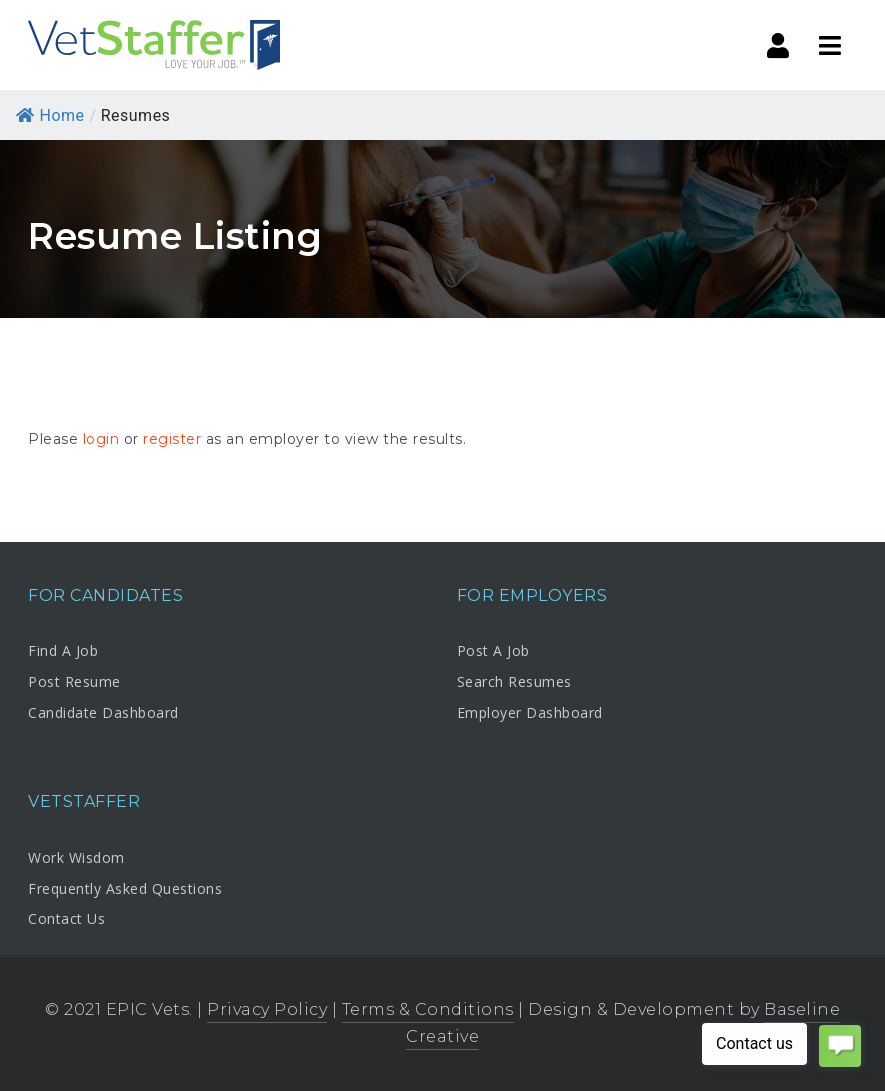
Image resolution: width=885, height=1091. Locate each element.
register (172, 439)
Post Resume (74, 681)
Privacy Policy (267, 1009)
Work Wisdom (76, 857)
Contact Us (66, 918)
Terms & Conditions (428, 1009)
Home (50, 115)
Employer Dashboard (530, 712)
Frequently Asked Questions (125, 888)
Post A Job (493, 650)
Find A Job (63, 650)
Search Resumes (514, 681)
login (101, 439)
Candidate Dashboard (103, 712)
